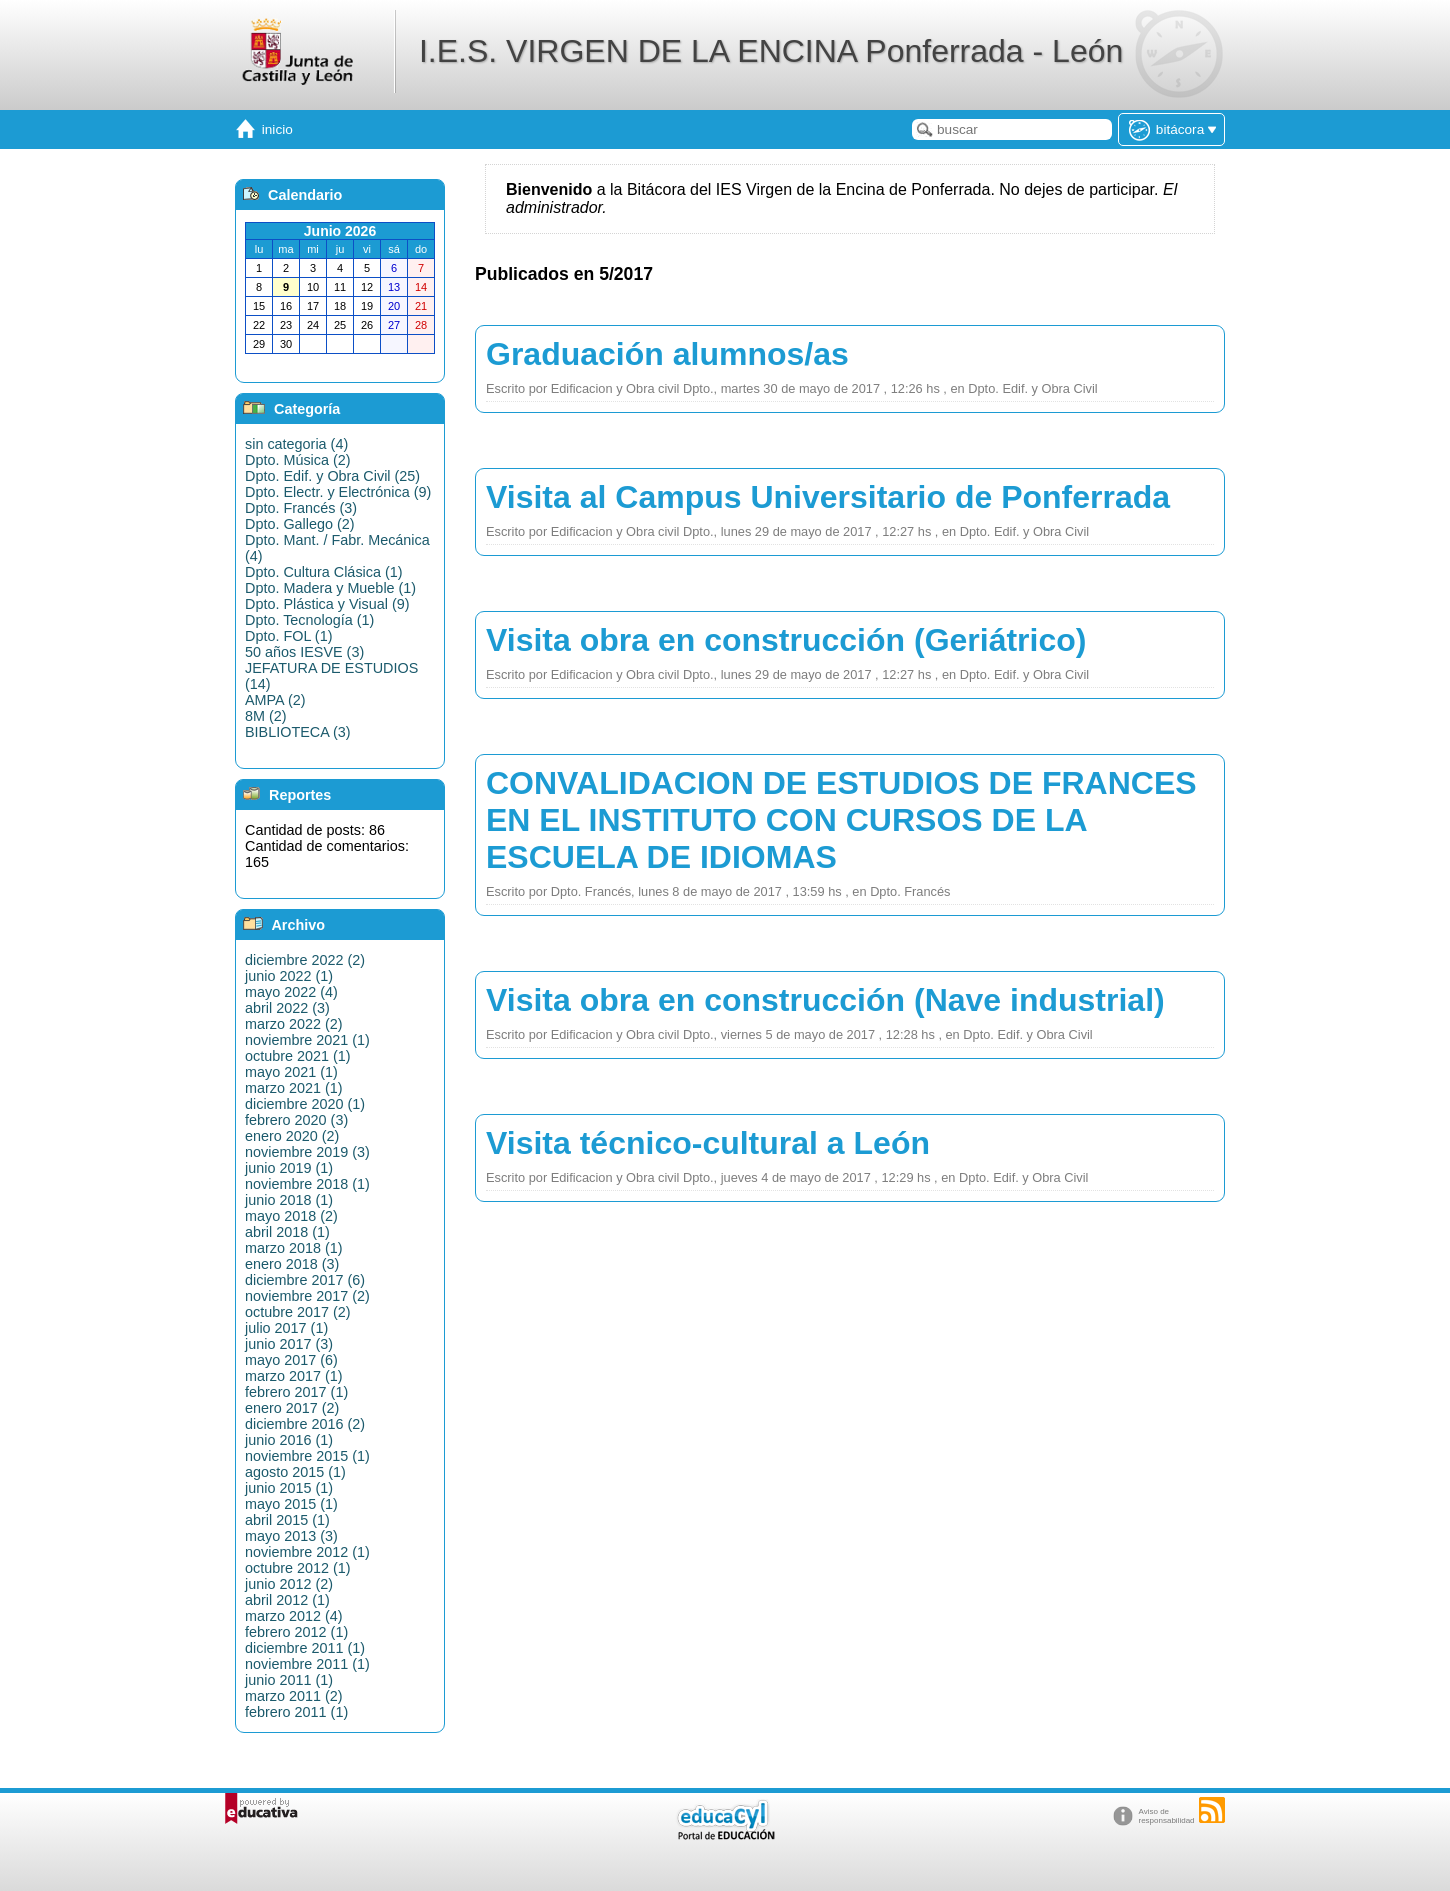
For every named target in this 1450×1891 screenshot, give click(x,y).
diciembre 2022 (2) (305, 960)
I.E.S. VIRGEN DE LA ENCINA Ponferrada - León (771, 51)
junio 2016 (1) (289, 1440)
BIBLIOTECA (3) (298, 732)
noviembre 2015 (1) (307, 1456)
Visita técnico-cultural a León (708, 1143)
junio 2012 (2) (289, 1584)
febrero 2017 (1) (296, 1392)
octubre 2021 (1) (298, 1056)
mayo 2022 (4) (291, 992)
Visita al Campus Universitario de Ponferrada (828, 497)
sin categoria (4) (296, 444)
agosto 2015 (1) (295, 1472)
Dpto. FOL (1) (288, 636)
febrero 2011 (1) (296, 1712)
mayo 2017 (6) (291, 1360)
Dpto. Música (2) (298, 460)
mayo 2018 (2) (291, 1216)
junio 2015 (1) (289, 1488)
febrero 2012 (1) (296, 1632)
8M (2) (266, 716)
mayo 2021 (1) (291, 1072)
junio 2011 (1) (289, 1680)
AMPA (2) (275, 700)
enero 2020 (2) (292, 1136)
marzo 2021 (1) (294, 1088)
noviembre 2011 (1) (307, 1664)
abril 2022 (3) (287, 1008)
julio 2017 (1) (286, 1328)
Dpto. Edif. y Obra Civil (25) (332, 476)
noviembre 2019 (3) (307, 1152)
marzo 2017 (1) (294, 1376)
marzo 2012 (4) (294, 1616)
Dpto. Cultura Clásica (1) (324, 572)
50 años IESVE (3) (304, 652)
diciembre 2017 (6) (305, 1280)
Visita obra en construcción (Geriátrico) (786, 640)
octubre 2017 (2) (298, 1312)
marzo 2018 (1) (294, 1248)
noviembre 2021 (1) (307, 1040)
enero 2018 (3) (292, 1264)
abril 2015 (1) (287, 1520)
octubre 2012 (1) (298, 1568)
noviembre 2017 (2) (307, 1296)
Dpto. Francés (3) (301, 508)
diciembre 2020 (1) (305, 1104)
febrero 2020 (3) (296, 1120)
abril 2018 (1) (287, 1232)
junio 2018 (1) (289, 1200)
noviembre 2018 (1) (307, 1184)
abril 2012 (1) (287, 1600)
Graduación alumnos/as (667, 354)
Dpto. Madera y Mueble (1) (330, 588)
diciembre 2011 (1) (305, 1648)
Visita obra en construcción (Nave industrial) (825, 1000)
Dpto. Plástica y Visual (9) (327, 604)
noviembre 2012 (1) (307, 1552)
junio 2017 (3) (289, 1344)
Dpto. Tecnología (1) (309, 620)
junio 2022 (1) (289, 976)
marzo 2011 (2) (294, 1696)
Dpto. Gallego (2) (300, 524)
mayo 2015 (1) (291, 1504)
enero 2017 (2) (292, 1408)
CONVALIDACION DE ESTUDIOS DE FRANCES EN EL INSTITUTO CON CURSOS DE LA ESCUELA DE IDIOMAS (841, 820)
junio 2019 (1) (289, 1168)
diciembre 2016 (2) (305, 1424)
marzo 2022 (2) (294, 1024)
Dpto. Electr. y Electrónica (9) (338, 492)
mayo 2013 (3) (291, 1536)
